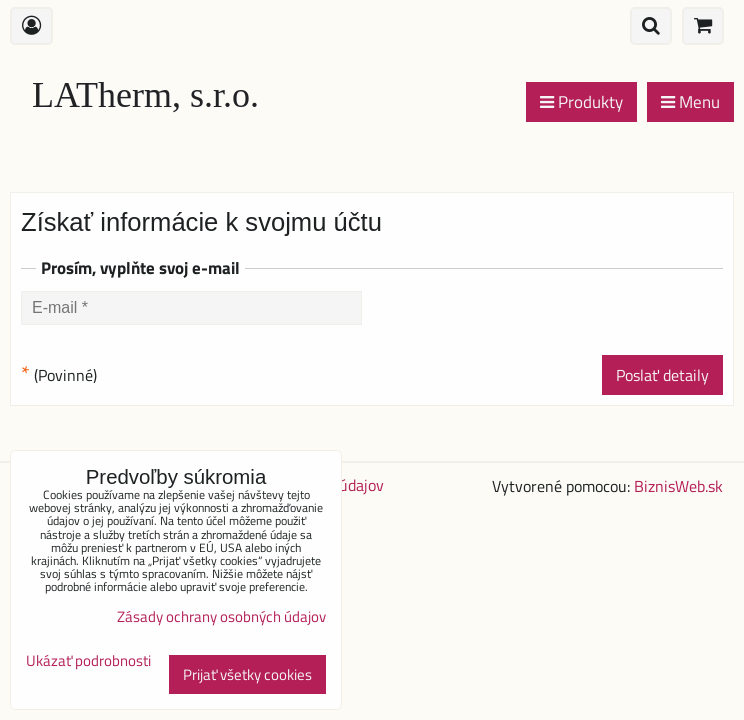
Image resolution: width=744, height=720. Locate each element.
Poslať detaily (662, 375)
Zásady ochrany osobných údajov (221, 616)
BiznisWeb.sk (678, 486)
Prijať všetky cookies (247, 674)
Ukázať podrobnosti (88, 661)
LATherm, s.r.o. (145, 95)
